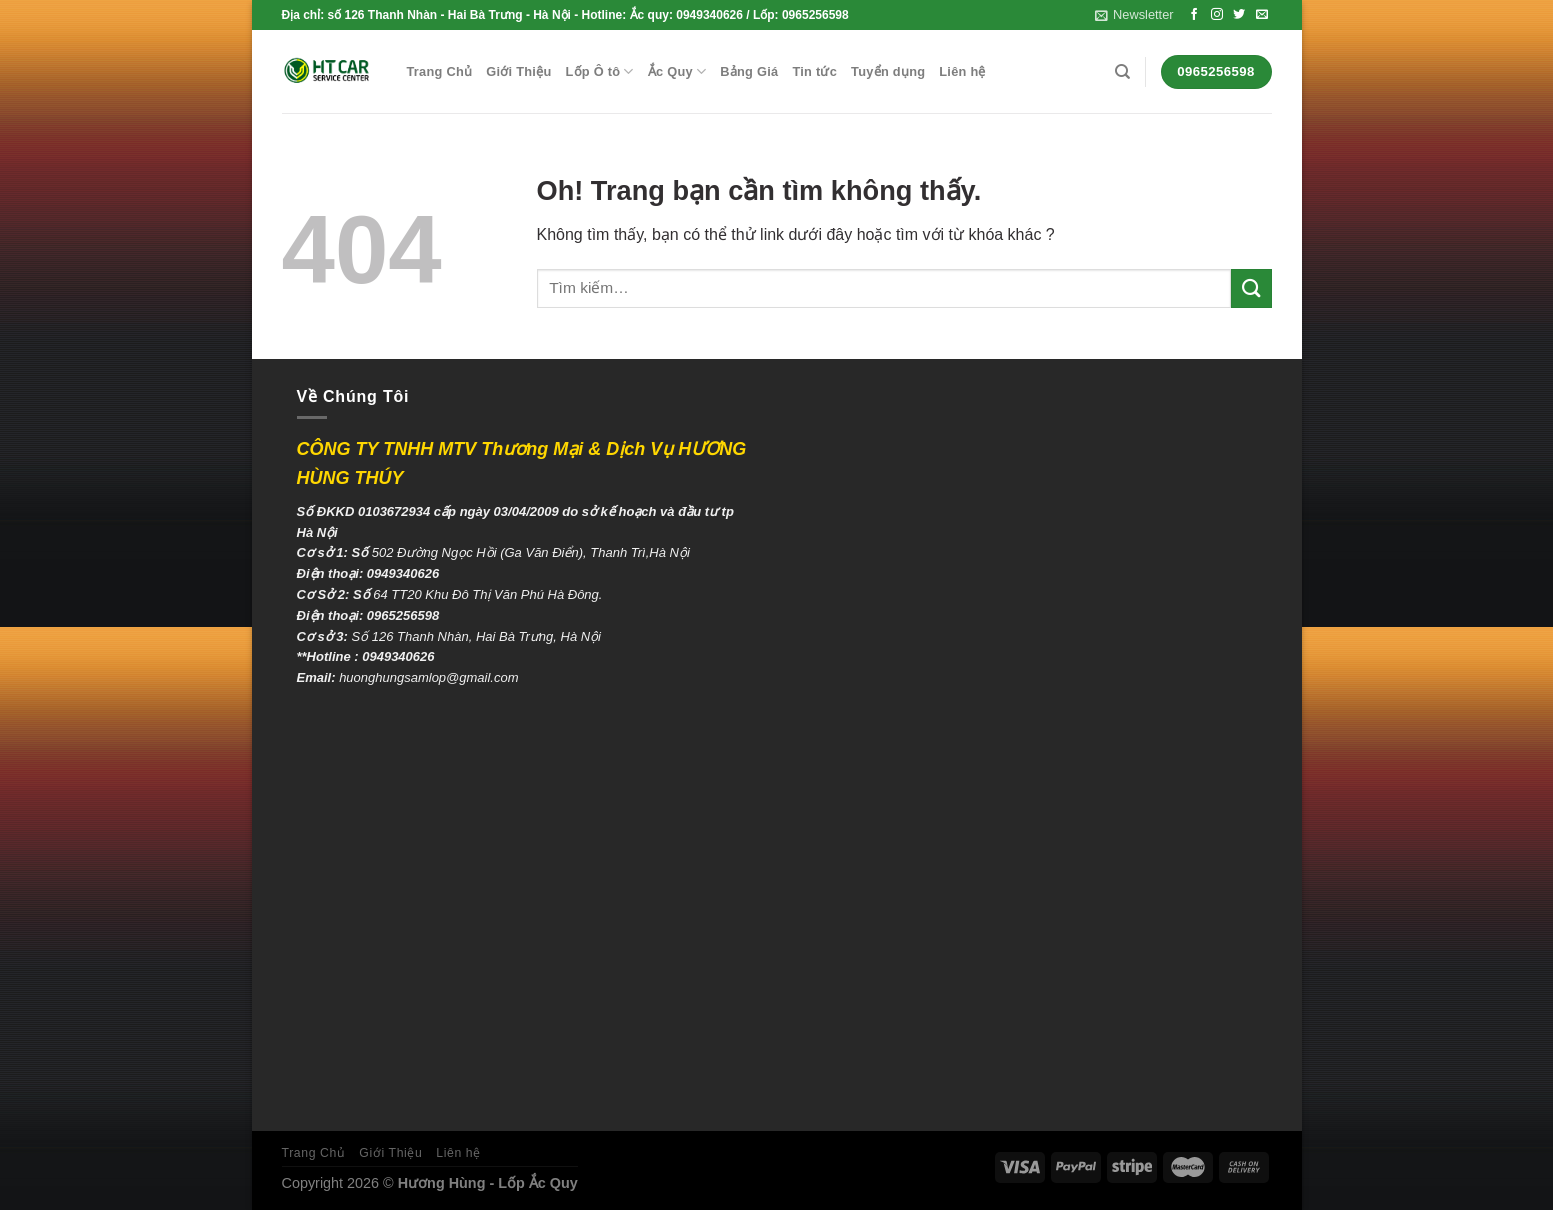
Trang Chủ (440, 71)
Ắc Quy (677, 71)
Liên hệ (962, 71)
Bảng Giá (749, 71)
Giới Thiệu (518, 71)
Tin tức (814, 71)
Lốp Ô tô (599, 71)
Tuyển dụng (888, 71)
